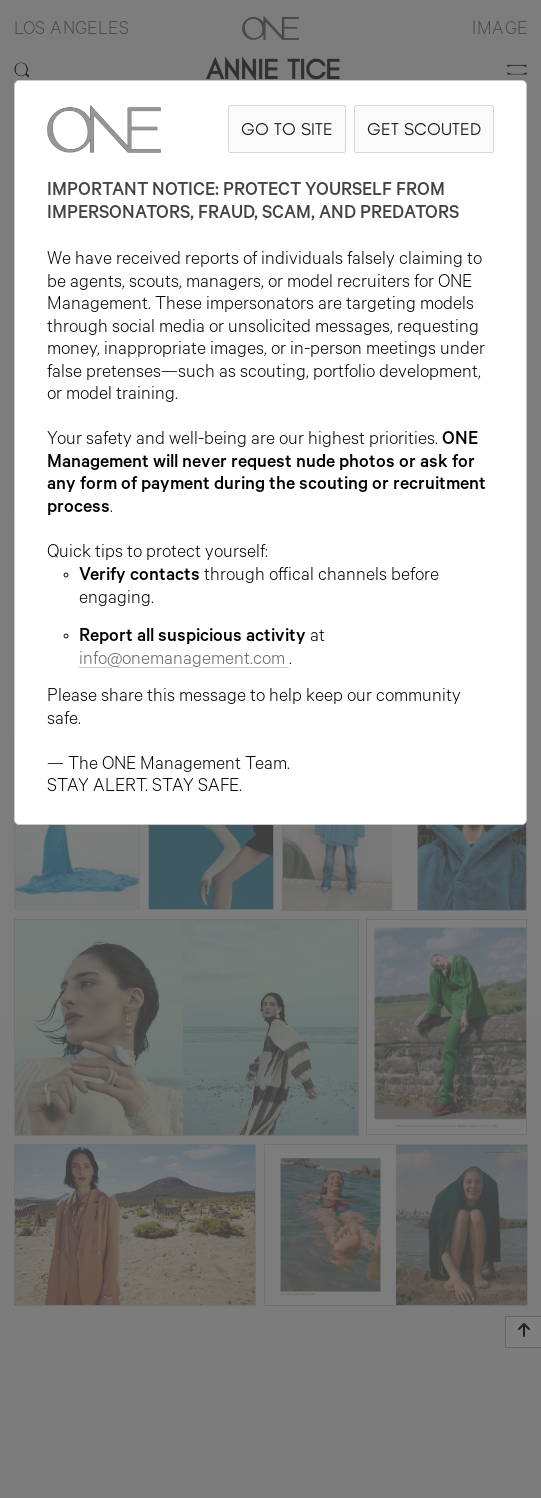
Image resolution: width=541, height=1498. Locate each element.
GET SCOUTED (424, 128)
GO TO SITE (287, 128)
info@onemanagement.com (184, 661)
